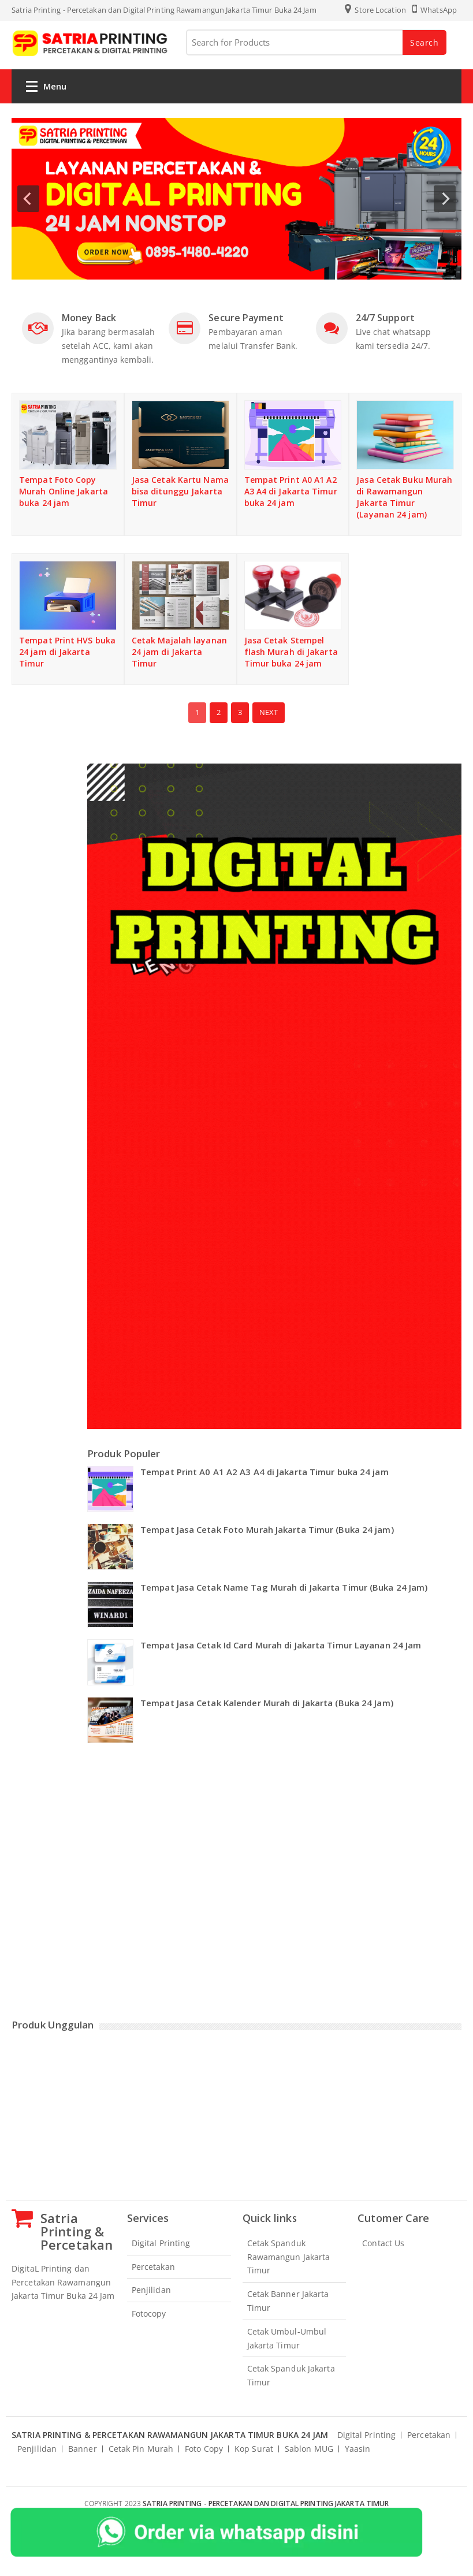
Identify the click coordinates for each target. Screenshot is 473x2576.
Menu (46, 88)
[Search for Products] (315, 42)
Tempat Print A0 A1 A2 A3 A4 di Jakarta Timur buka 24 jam (290, 491)
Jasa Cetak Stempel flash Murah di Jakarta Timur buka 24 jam (291, 652)
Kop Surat (253, 2448)
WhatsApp (434, 10)
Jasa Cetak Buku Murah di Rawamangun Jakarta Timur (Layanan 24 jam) (404, 497)
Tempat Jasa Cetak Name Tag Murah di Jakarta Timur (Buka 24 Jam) (283, 1587)
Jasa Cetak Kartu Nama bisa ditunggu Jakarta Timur (180, 491)
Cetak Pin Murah (141, 2448)
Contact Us (383, 2243)
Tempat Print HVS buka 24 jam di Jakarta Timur (67, 652)
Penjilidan (151, 2289)
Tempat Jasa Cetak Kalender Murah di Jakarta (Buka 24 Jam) (266, 1702)
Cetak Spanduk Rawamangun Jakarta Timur (288, 2257)
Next (268, 712)
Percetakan (153, 2266)
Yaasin (358, 2448)
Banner (82, 2448)
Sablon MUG (309, 2448)
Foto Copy (204, 2448)
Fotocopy (149, 2313)
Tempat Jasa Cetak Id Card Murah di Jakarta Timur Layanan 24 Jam (280, 1645)
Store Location (375, 10)
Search (424, 42)
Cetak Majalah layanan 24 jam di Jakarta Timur (179, 652)
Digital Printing (161, 2243)
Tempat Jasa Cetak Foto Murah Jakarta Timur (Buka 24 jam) (267, 1529)
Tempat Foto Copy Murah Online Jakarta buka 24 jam (63, 491)
